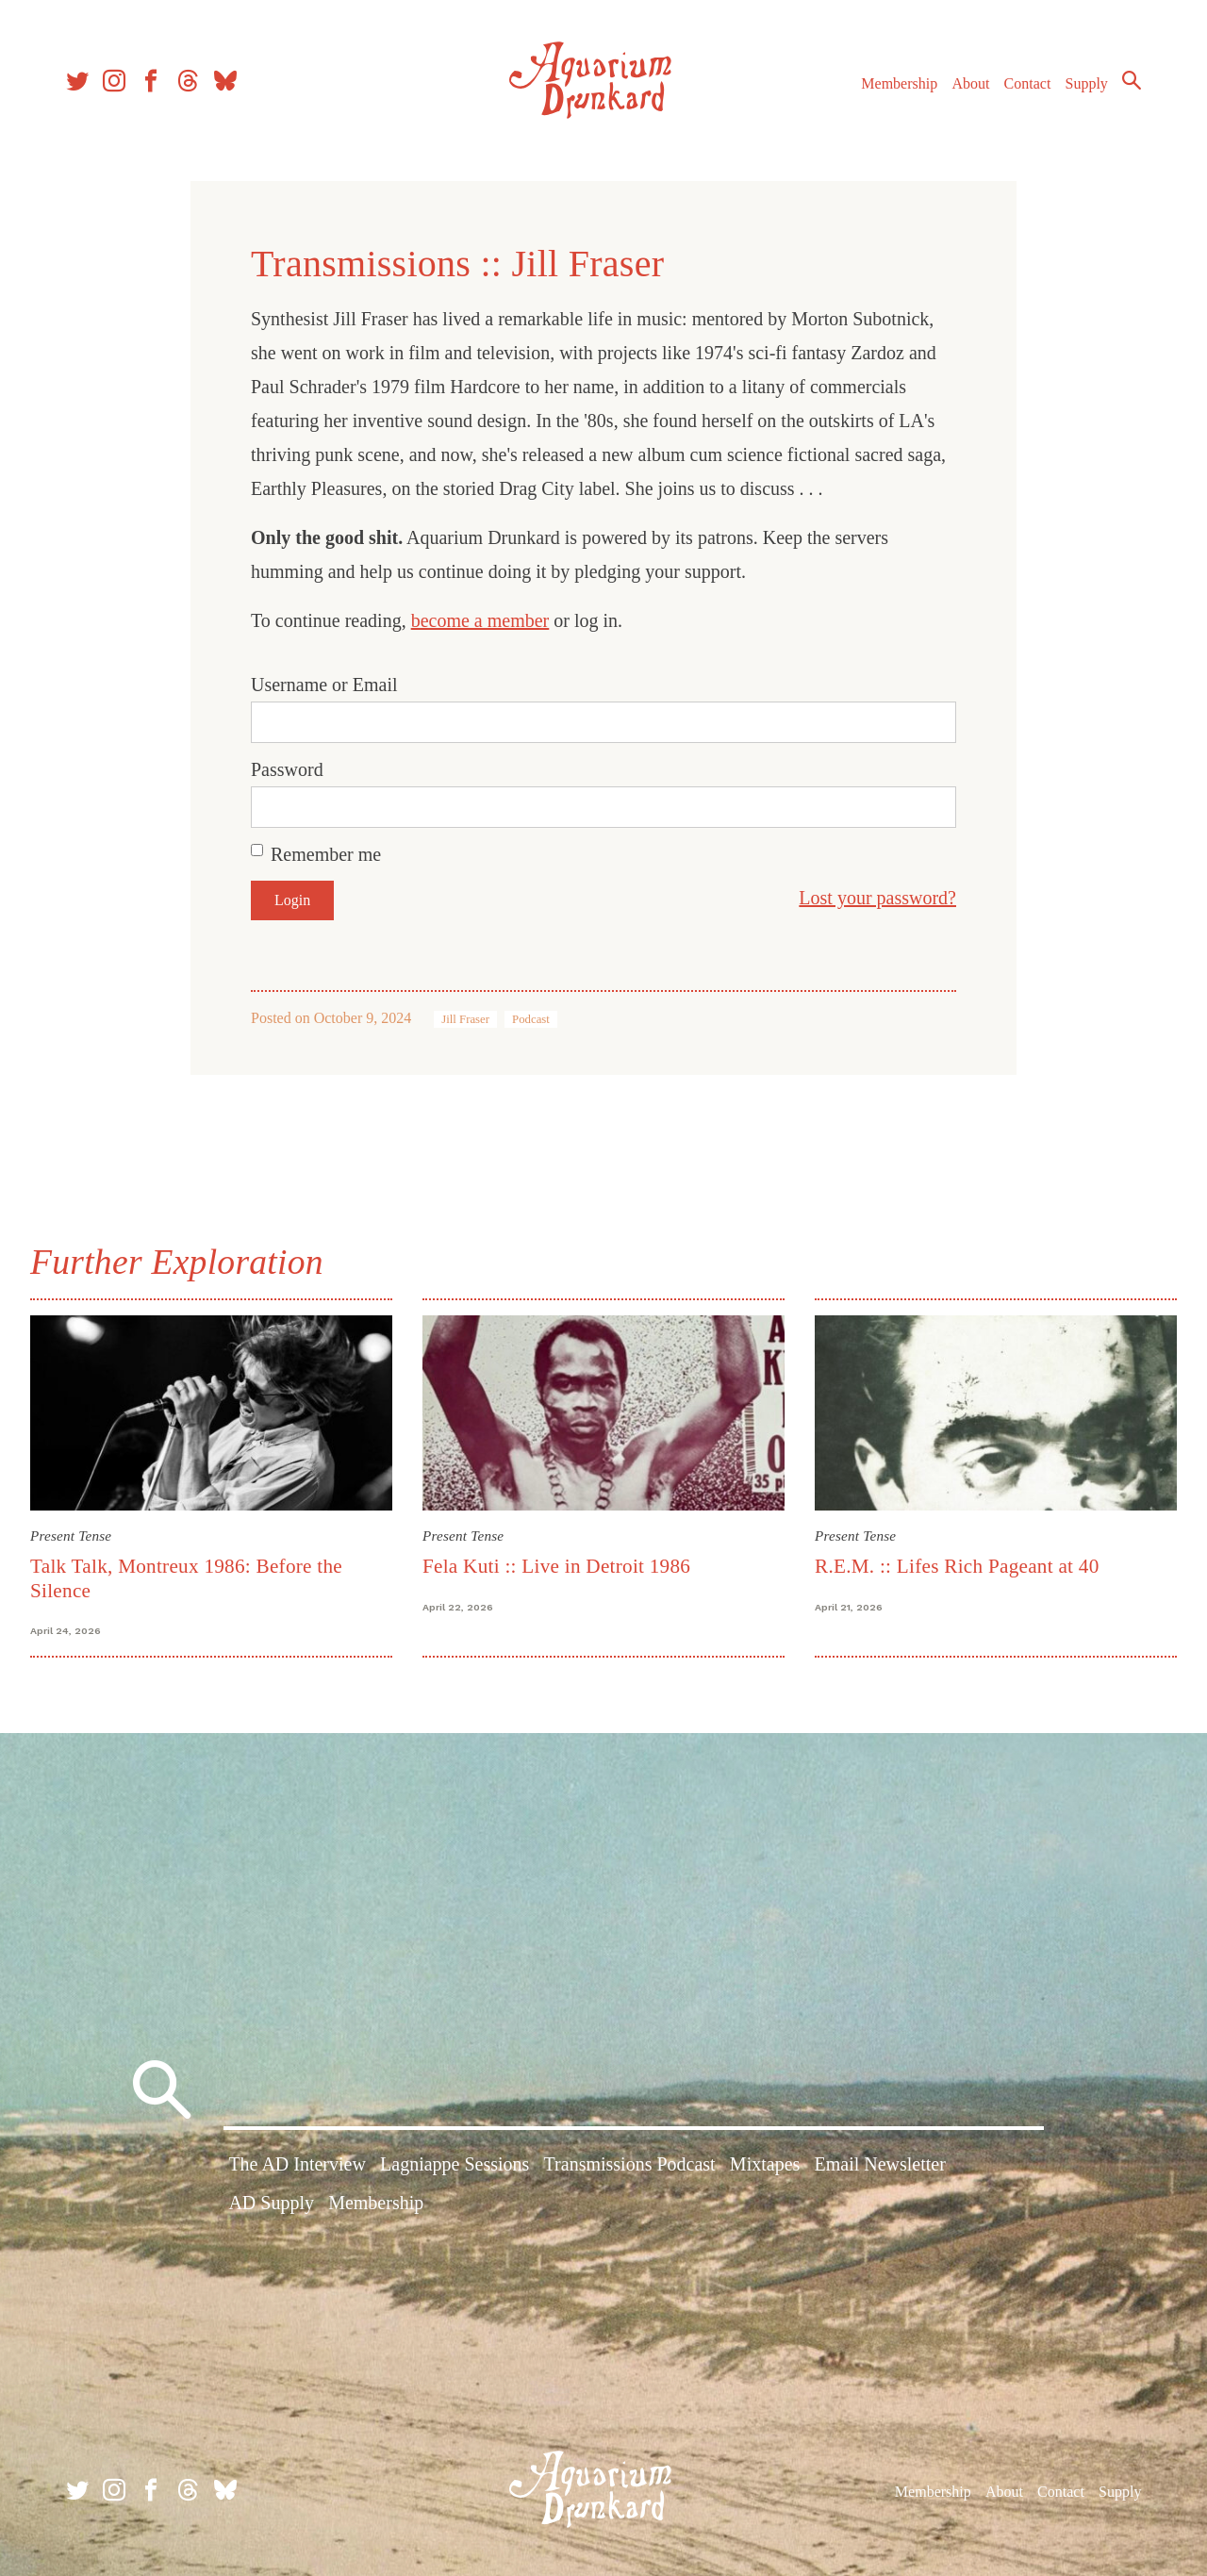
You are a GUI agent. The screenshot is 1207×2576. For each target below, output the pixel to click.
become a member (480, 620)
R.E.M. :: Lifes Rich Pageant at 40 (957, 1566)
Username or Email (324, 684)
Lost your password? (877, 897)
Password (287, 769)
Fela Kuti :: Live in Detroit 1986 (556, 1566)
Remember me (326, 854)
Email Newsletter (879, 2164)
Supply (1087, 83)
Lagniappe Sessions (454, 2164)
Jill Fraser (465, 1019)
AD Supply (271, 2202)
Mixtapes (765, 2164)
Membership (899, 83)
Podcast (531, 1019)
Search (1131, 80)
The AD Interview (297, 2164)
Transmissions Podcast (630, 2164)
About (970, 83)
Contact (1027, 83)
